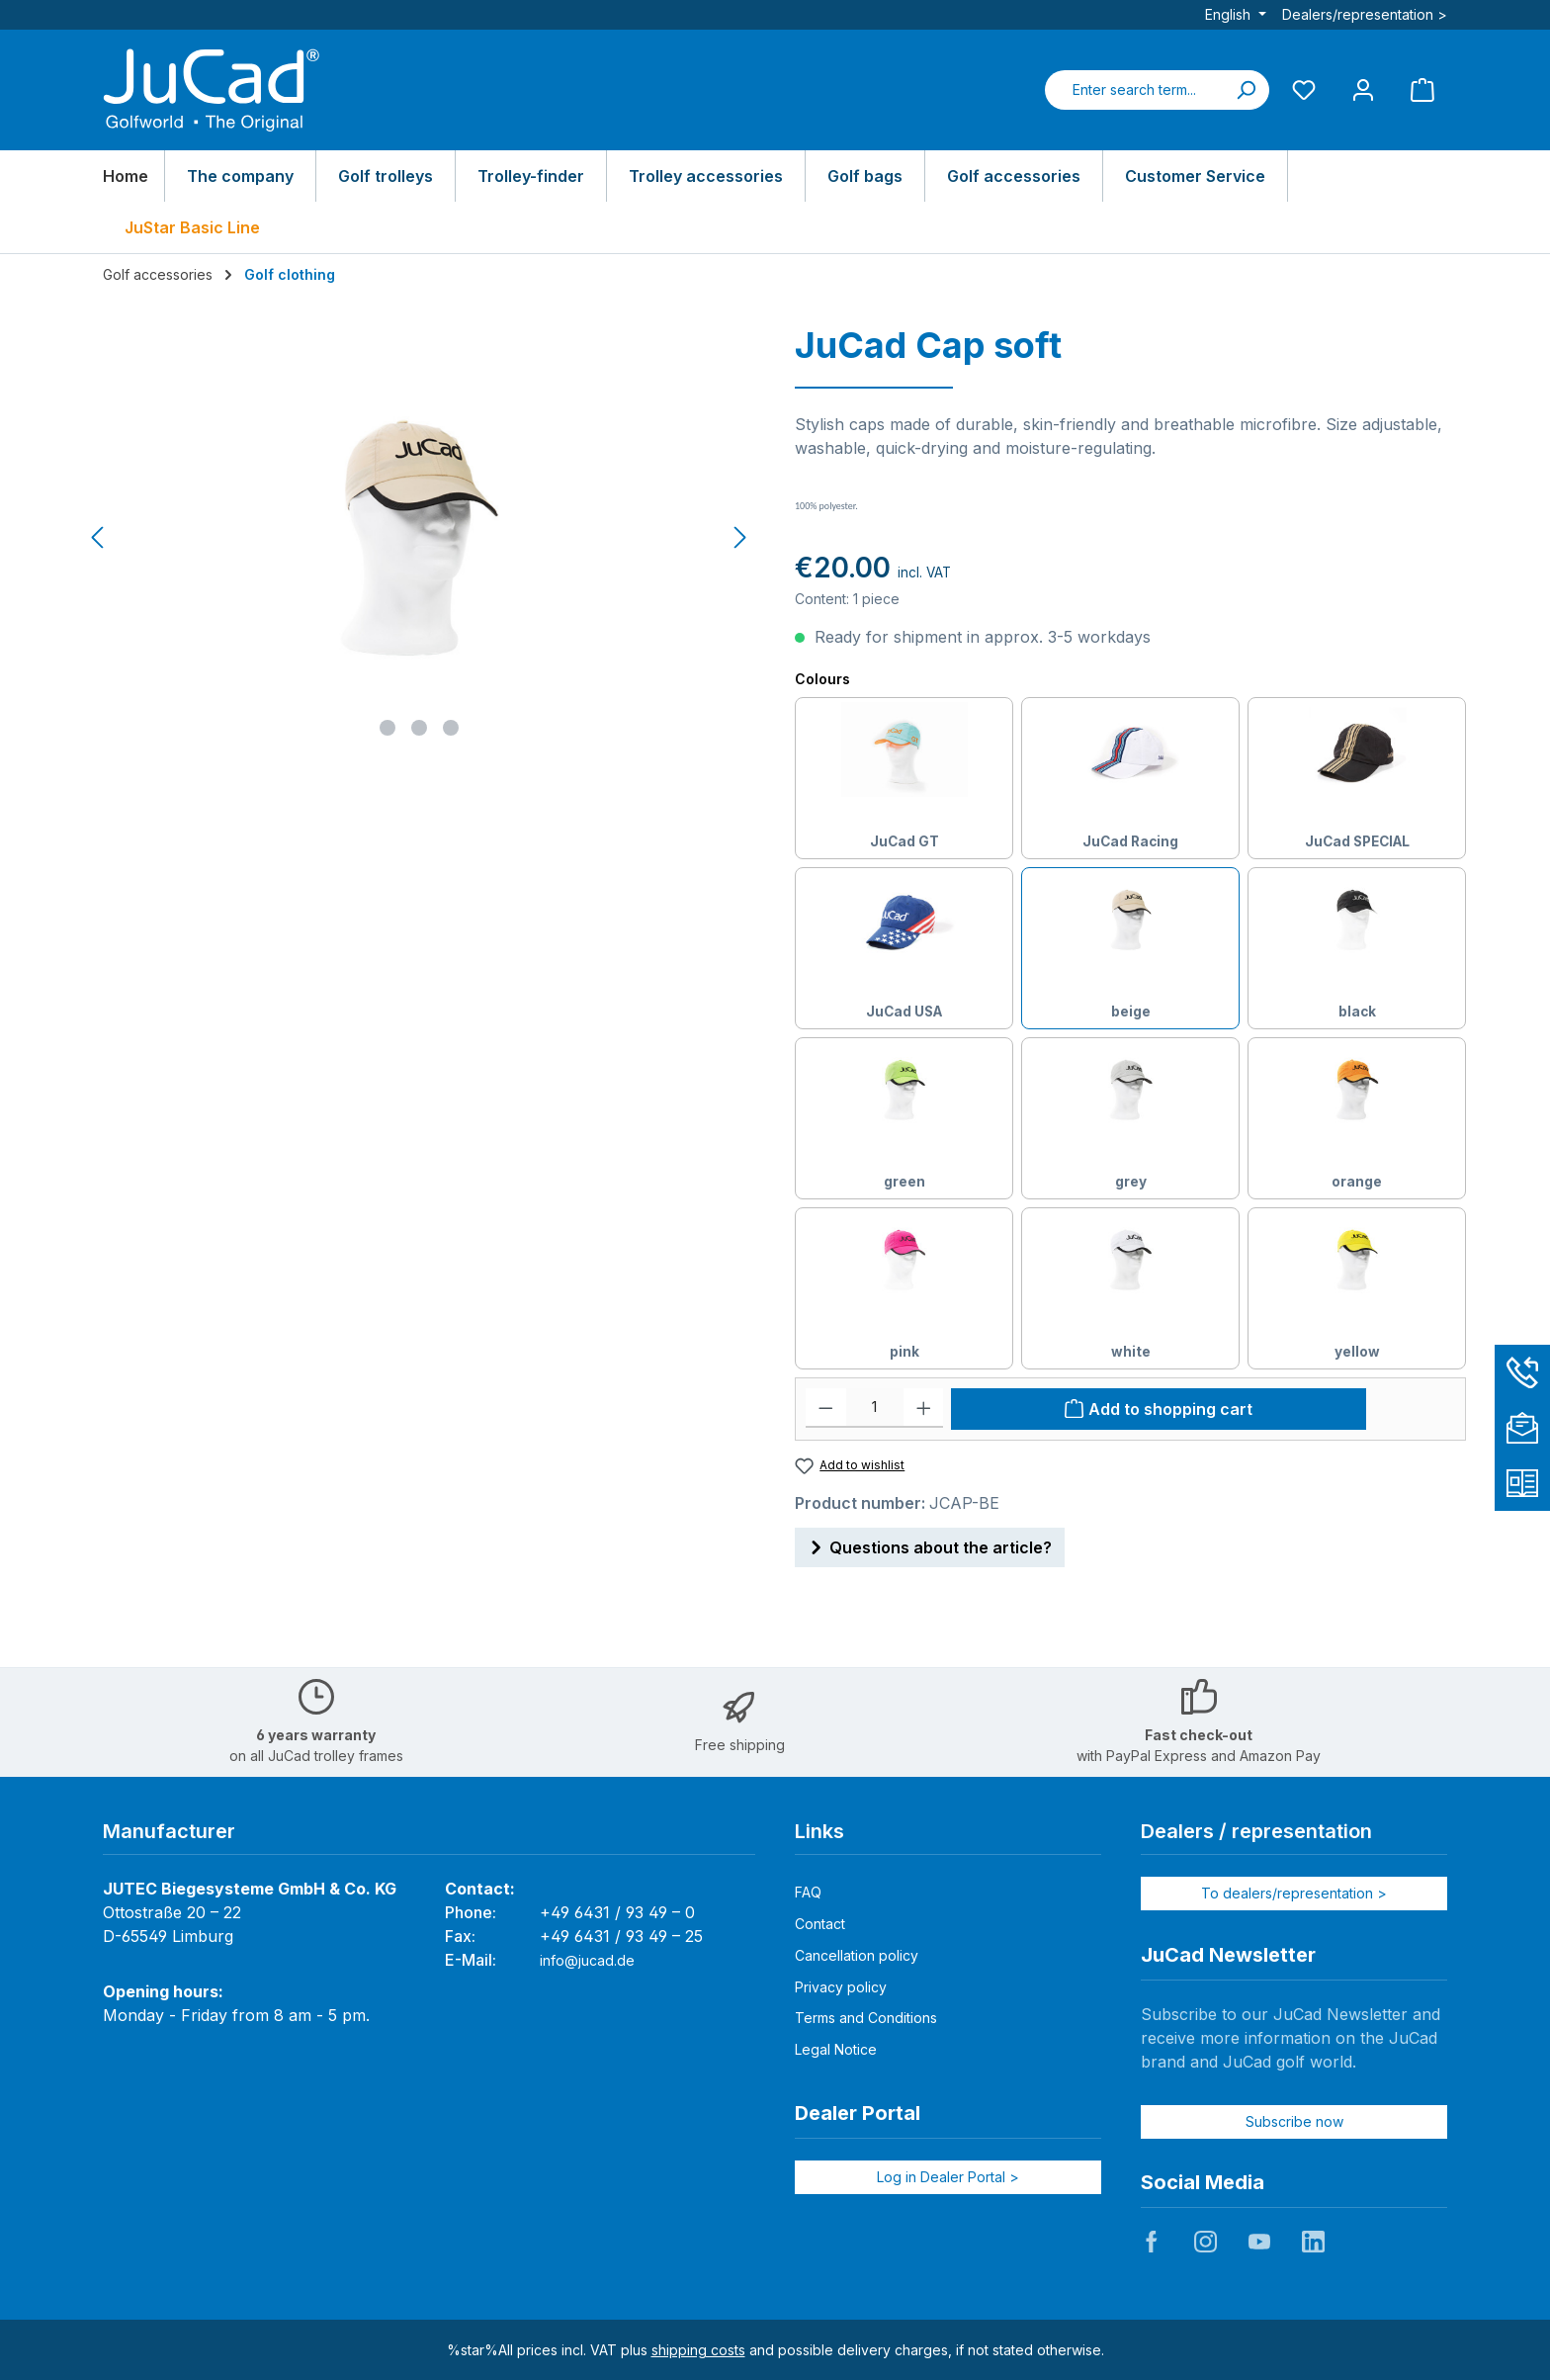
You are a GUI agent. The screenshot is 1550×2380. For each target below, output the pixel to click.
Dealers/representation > (1364, 14)
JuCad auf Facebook (1151, 2241)
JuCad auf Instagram (1205, 2241)
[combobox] (1134, 90)
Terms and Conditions (866, 2017)
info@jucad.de (587, 1960)
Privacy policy (841, 1987)
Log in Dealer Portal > (948, 2176)
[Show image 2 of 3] (419, 728)
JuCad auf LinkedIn (1313, 2241)
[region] (419, 537)
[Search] (1245, 90)
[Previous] (99, 537)
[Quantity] (874, 1408)
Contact (820, 1923)
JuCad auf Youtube (1259, 2241)
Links (819, 1831)
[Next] (739, 537)
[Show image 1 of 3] (387, 728)
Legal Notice (836, 2049)
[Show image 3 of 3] (451, 728)
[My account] (1363, 89)
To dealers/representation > (1294, 1893)
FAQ (808, 1892)
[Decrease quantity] (826, 1408)
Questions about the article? (930, 1544)
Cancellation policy (856, 1955)
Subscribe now (1294, 2121)
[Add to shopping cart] (1158, 1409)
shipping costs (698, 2349)
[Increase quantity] (924, 1408)
